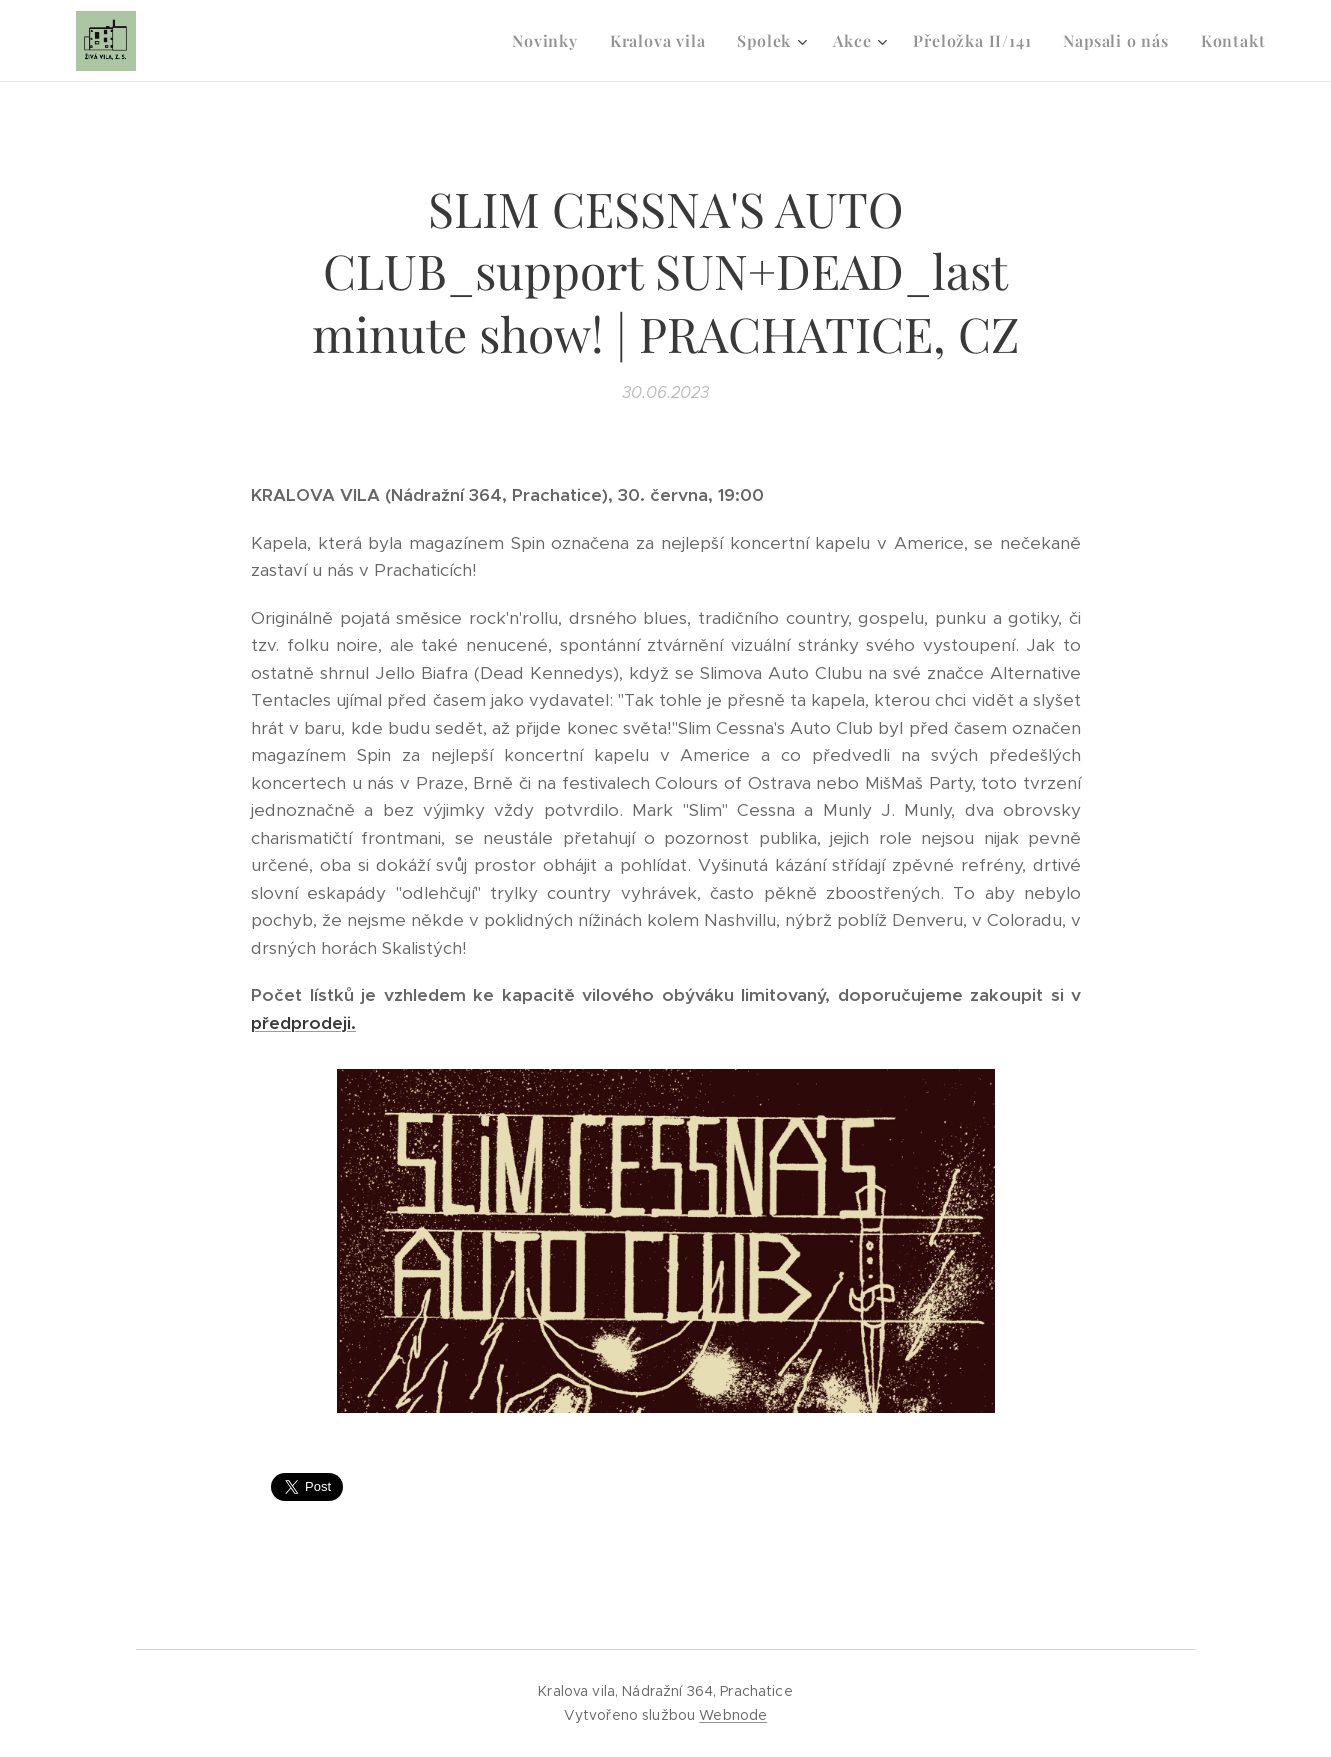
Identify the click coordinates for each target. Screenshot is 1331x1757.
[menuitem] (550, 41)
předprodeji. (303, 1023)
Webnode (733, 1715)
